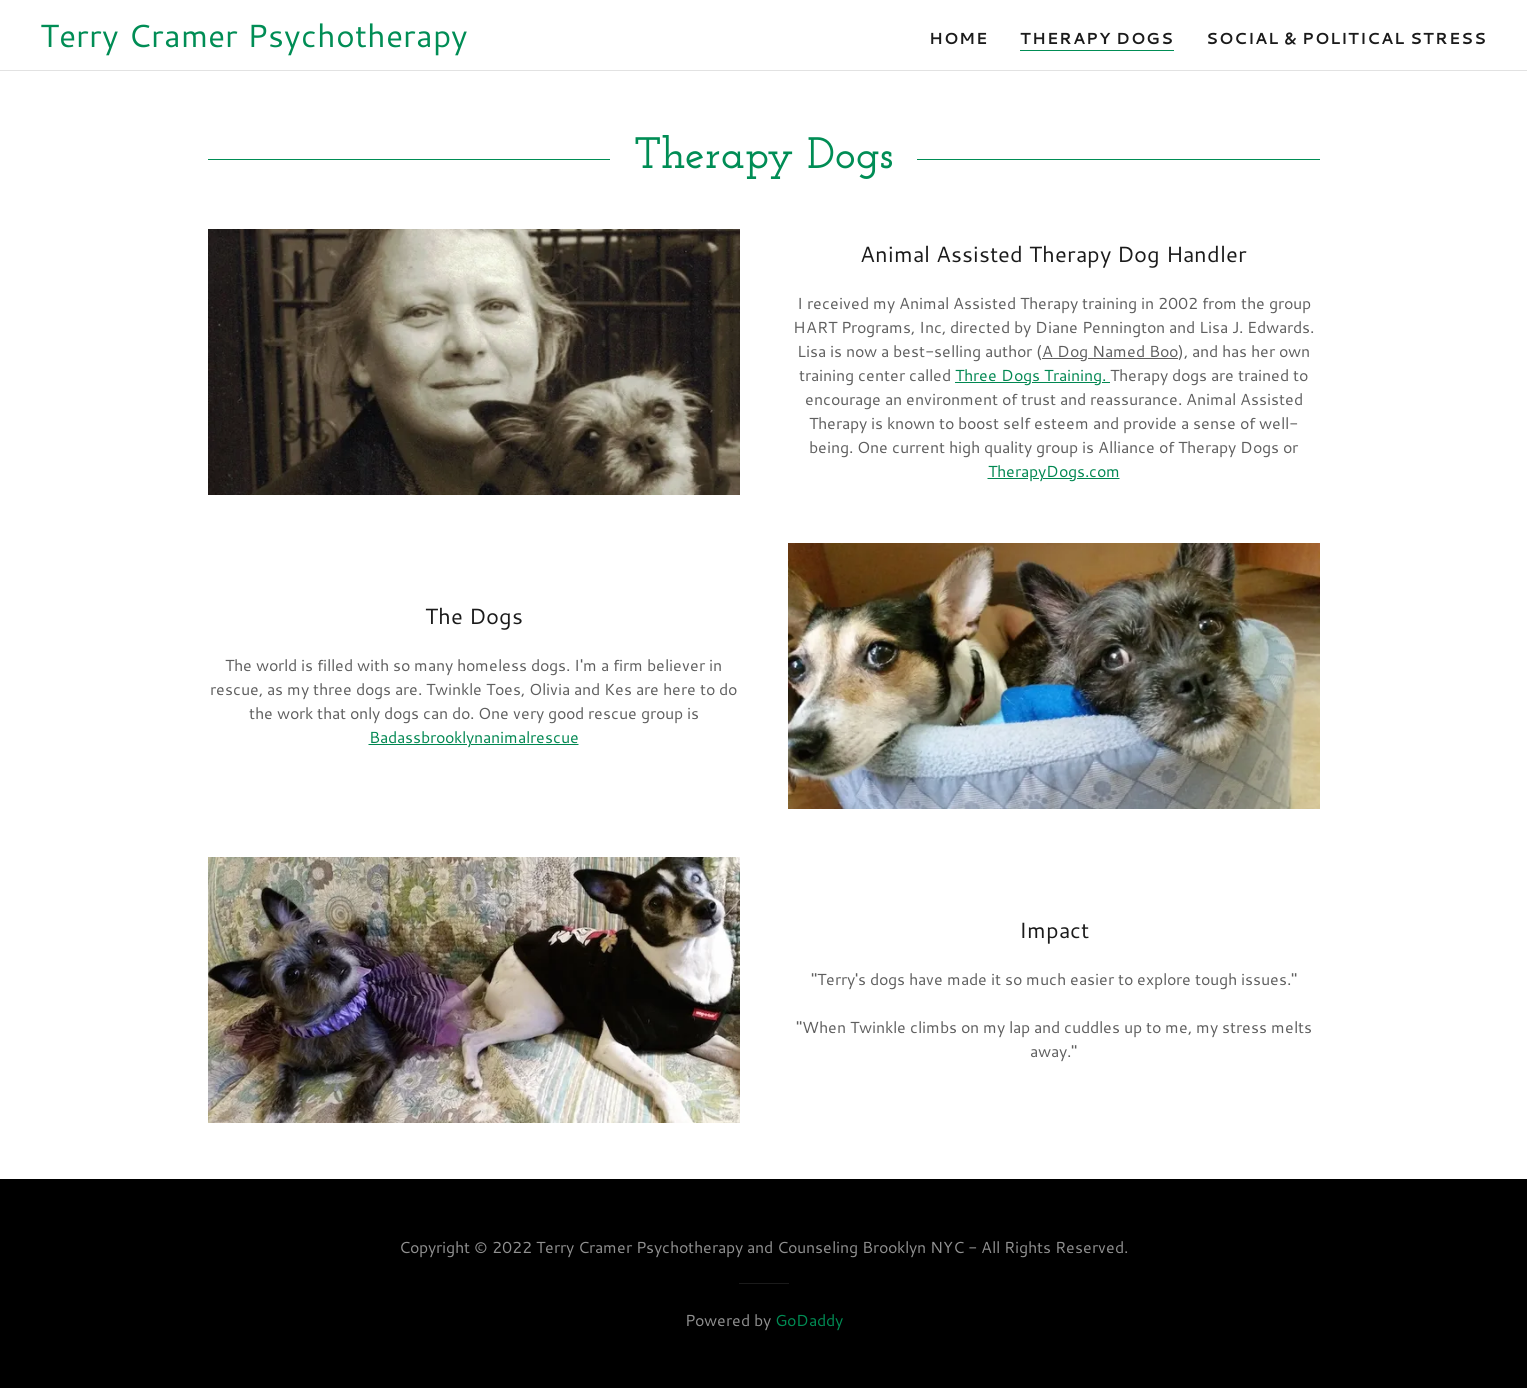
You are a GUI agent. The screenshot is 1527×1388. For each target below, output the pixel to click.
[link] (254, 40)
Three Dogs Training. (1032, 374)
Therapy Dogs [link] (1097, 37)
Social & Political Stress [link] (1346, 37)
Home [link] (958, 37)
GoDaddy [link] (809, 1319)
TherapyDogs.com (1054, 470)
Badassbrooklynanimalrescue (474, 736)
